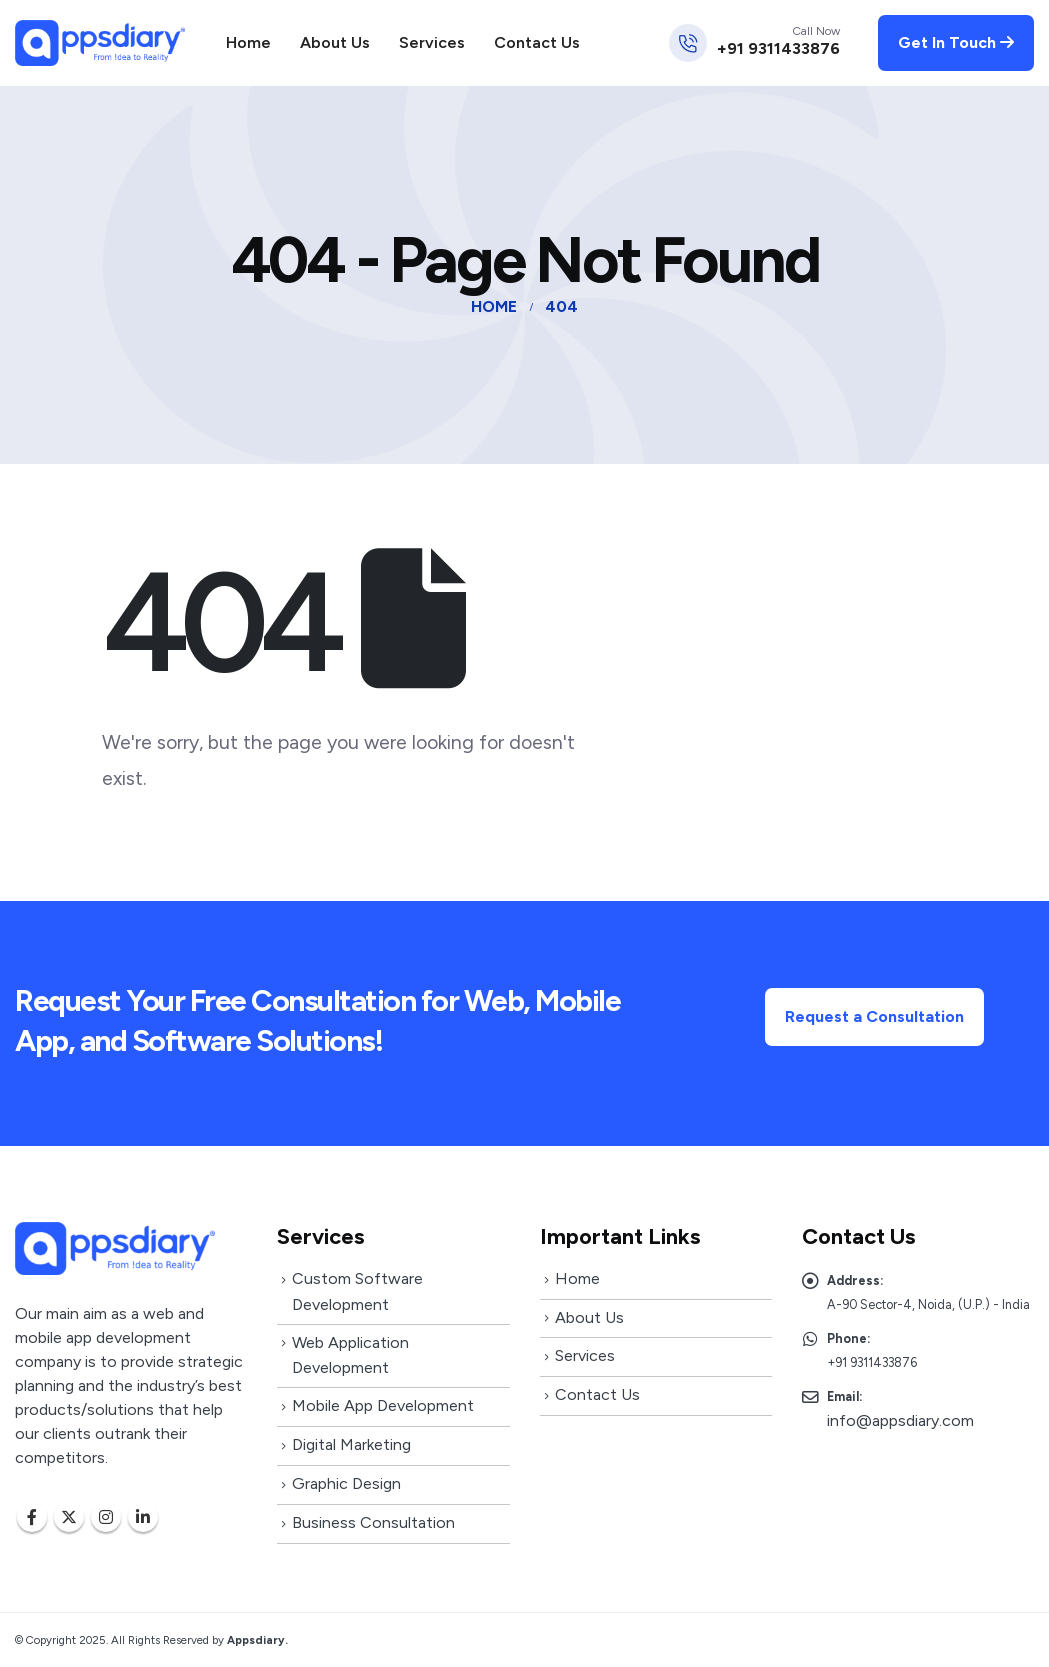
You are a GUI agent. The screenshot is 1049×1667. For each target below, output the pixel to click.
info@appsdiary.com (900, 1420)
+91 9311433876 (778, 48)
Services (432, 42)
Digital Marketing (351, 1444)
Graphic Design (346, 1483)
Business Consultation (373, 1522)
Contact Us (537, 42)
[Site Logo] (100, 42)
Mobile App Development (383, 1405)
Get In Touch (956, 42)
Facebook (32, 1517)
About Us (335, 42)
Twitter (69, 1517)
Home (248, 42)
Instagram (106, 1517)
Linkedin (143, 1517)
